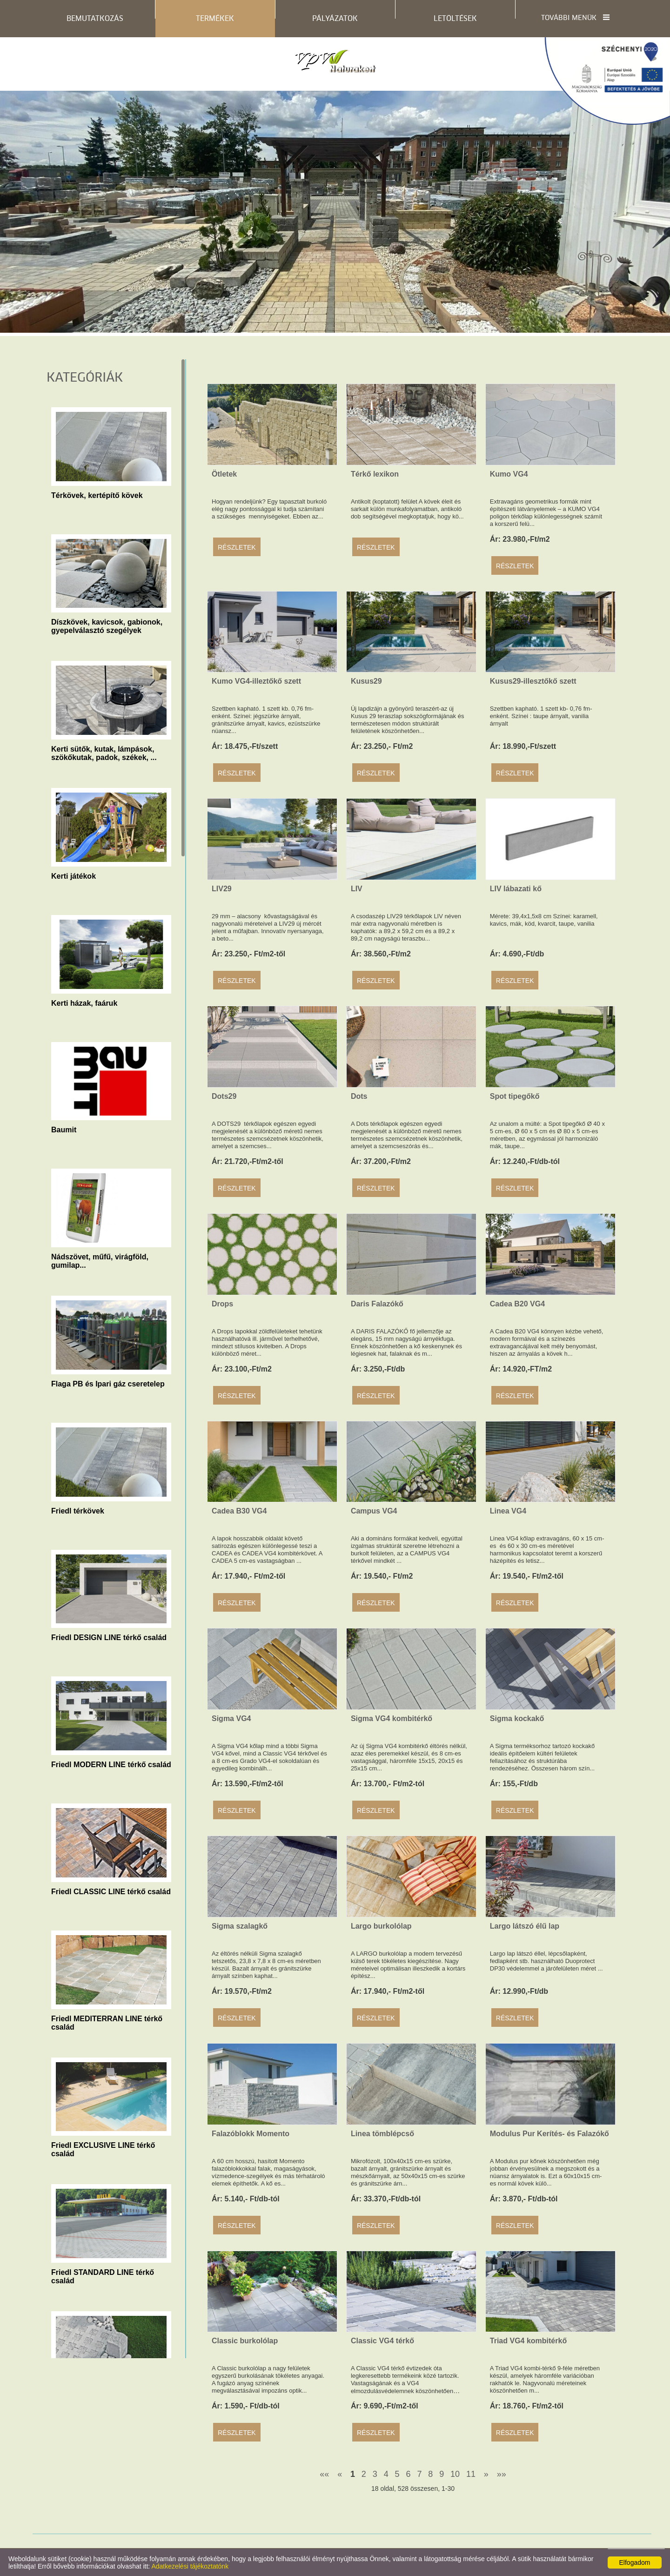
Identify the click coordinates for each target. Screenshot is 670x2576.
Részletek (237, 547)
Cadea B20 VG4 (517, 1304)
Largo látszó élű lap (524, 1926)
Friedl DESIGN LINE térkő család (109, 1637)
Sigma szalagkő (240, 1926)
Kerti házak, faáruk (84, 1003)
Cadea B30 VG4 (239, 1511)
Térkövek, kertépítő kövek (97, 495)
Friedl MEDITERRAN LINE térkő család (106, 2022)
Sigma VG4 (231, 1718)
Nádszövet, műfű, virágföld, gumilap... (99, 1260)
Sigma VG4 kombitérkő (391, 1718)
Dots (359, 1096)
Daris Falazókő (377, 1304)
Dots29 (224, 1096)
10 (455, 2474)
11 (471, 2474)
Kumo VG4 (509, 474)
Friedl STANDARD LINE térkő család (102, 2275)
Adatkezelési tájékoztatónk (189, 2566)
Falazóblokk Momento (250, 2134)
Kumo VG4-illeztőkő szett (256, 681)
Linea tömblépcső (382, 2134)
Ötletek (224, 474)
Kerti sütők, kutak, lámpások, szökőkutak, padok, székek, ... (104, 752)
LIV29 (222, 889)
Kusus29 (366, 681)
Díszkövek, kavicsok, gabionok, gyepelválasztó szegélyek (106, 625)
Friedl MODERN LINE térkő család (111, 1765)
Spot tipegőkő (515, 1096)
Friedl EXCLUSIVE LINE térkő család (103, 2148)
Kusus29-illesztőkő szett (533, 681)
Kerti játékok (73, 876)
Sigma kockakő (517, 1718)
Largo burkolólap (381, 1926)
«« (324, 2474)
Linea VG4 (508, 1511)
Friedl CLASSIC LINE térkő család (111, 1892)
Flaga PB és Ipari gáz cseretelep (108, 1384)
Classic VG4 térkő (382, 2341)
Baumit (63, 1130)
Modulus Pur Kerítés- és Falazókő (549, 2134)
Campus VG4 (374, 1511)
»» (501, 2474)
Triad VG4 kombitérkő (528, 2341)
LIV (356, 889)
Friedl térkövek (77, 1511)
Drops (222, 1304)
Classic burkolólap (245, 2341)
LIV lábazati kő (516, 889)
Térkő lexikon (375, 474)
